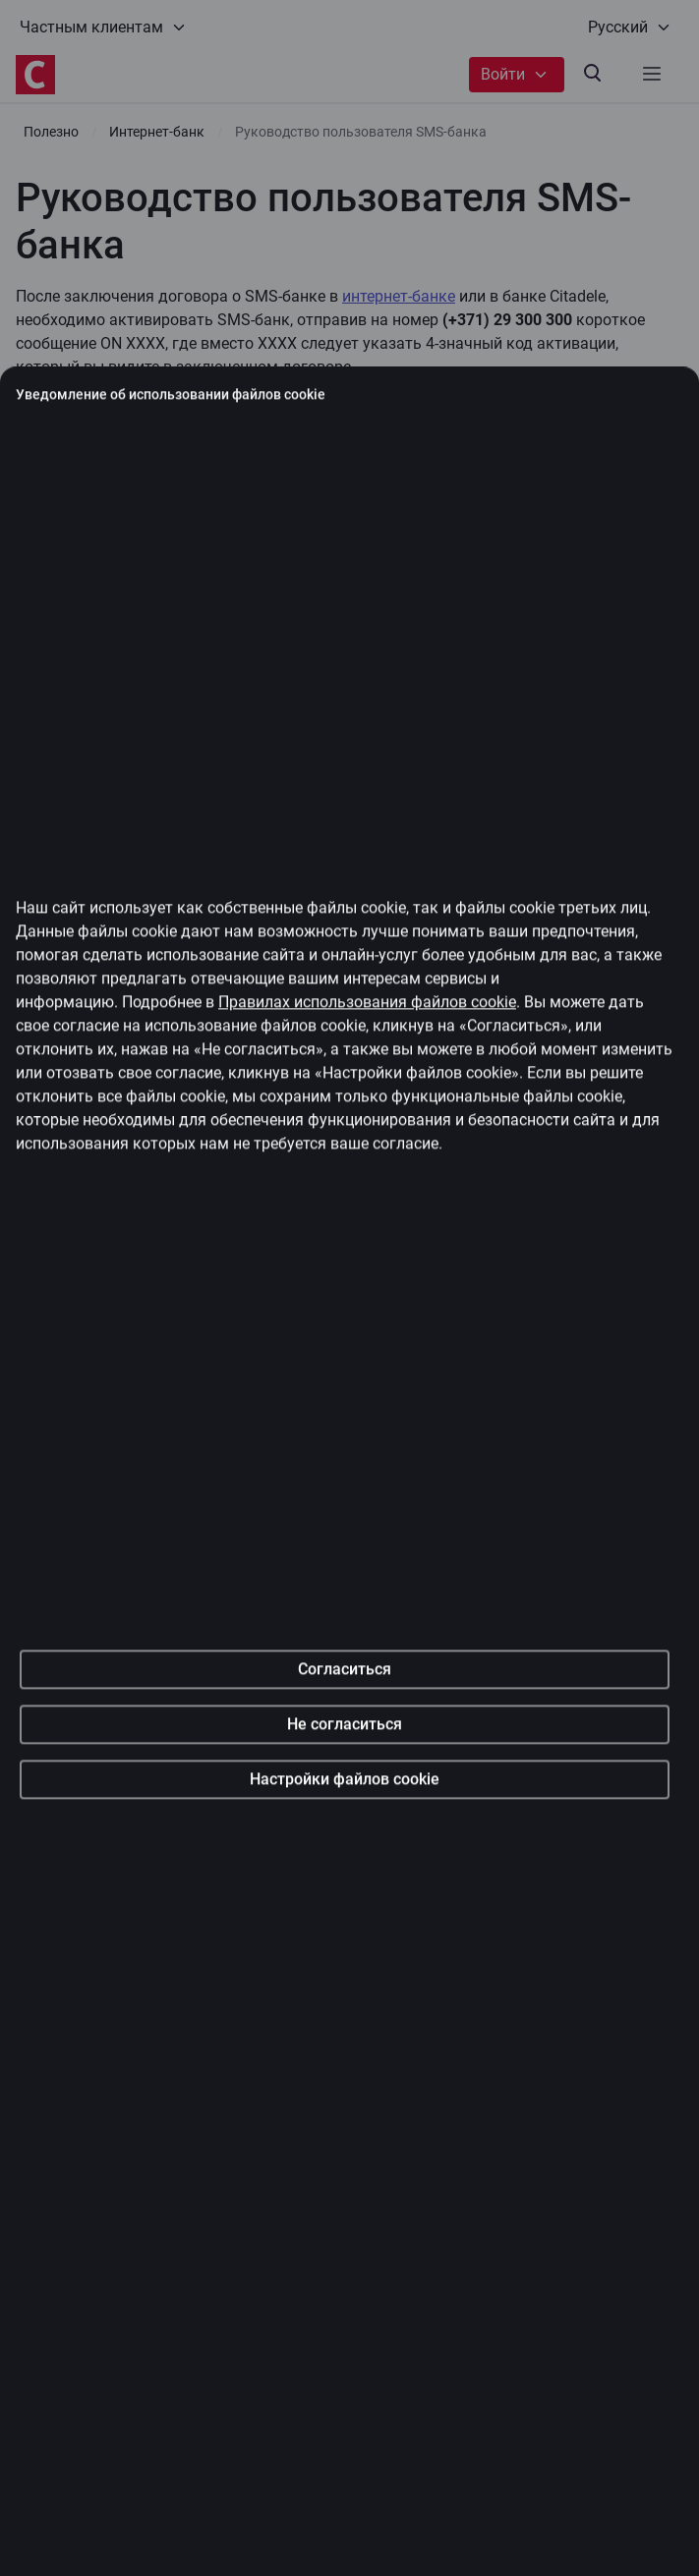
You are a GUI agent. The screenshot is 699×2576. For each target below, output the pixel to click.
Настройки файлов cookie (344, 1905)
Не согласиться (344, 1850)
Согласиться (344, 1795)
